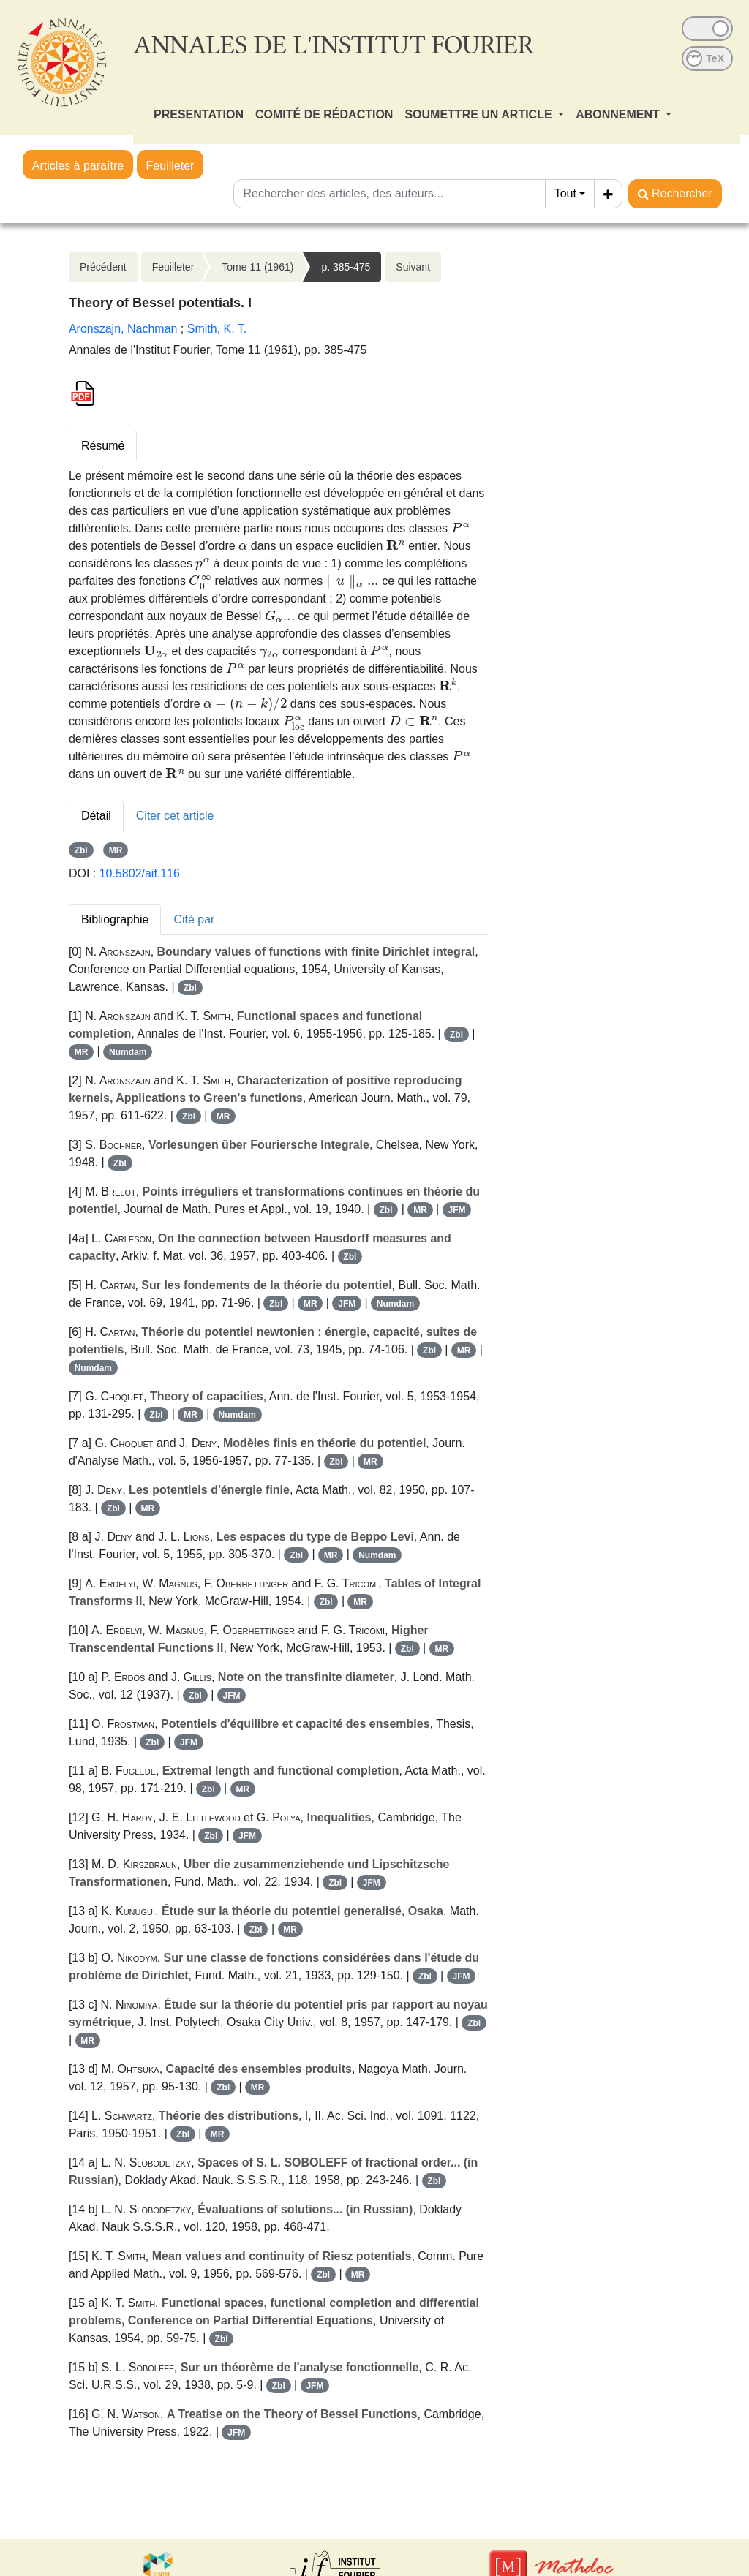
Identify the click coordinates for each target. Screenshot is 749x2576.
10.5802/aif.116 (139, 873)
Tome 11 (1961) (257, 267)
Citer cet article (175, 815)
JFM (456, 1210)
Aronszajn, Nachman (123, 328)
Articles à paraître (78, 165)
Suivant (413, 267)
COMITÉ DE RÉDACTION (324, 114)
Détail (96, 815)
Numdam (127, 1052)
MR (116, 850)
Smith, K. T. (217, 328)
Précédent (103, 267)
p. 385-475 (345, 267)
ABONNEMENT (619, 114)
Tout (565, 193)
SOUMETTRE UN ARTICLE (479, 114)
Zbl (81, 850)
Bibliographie (115, 919)
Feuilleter (170, 165)
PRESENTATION (199, 114)
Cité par (193, 919)
